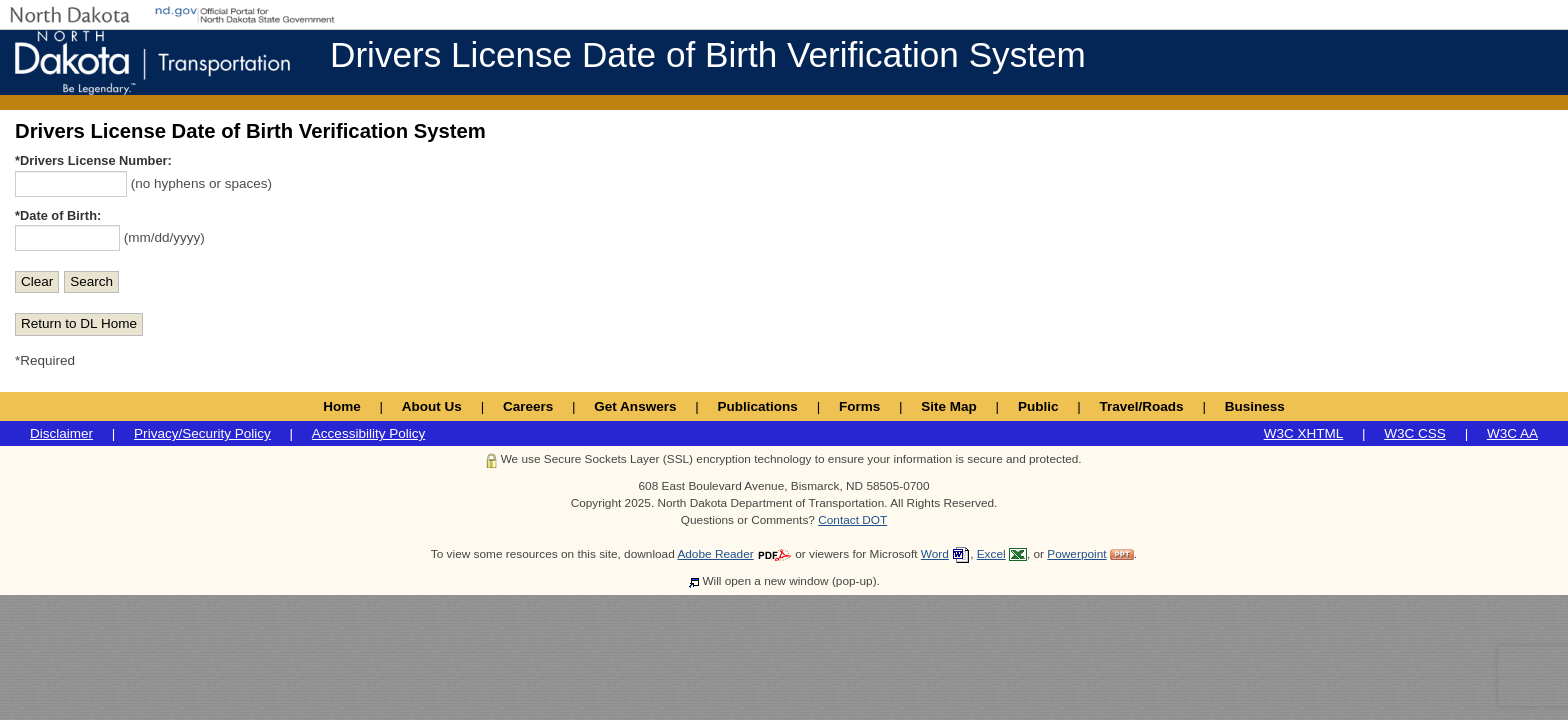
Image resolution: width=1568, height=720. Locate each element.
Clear (37, 281)
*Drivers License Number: (93, 160)
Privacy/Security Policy (202, 433)
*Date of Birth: (58, 215)
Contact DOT (852, 520)
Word (935, 554)
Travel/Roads (1142, 406)
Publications (758, 406)
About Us (432, 406)
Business (1255, 406)
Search (91, 281)
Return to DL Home (79, 323)
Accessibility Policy (368, 433)
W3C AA (1512, 433)
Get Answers (635, 406)
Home (342, 406)
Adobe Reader (715, 554)
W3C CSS (1415, 433)
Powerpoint (1076, 554)
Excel (991, 554)
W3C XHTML (1304, 433)
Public (1038, 406)
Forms (859, 406)
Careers (528, 406)
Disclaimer (61, 433)
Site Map (949, 406)
